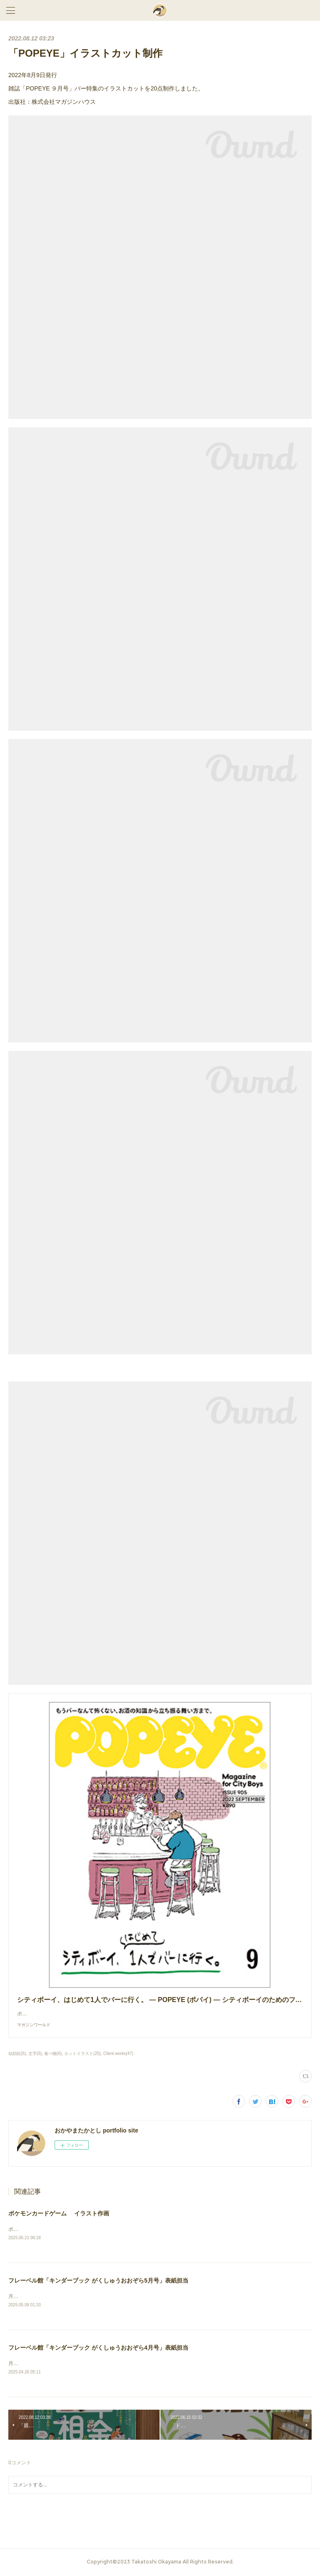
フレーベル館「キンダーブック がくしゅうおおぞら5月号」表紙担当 (98, 2281)
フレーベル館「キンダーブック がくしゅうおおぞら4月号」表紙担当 (98, 2348)
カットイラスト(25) (82, 2053)
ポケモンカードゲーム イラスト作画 (58, 2213)
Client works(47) (118, 2053)
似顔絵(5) (17, 2053)
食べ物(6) (53, 2053)
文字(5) (35, 2053)
